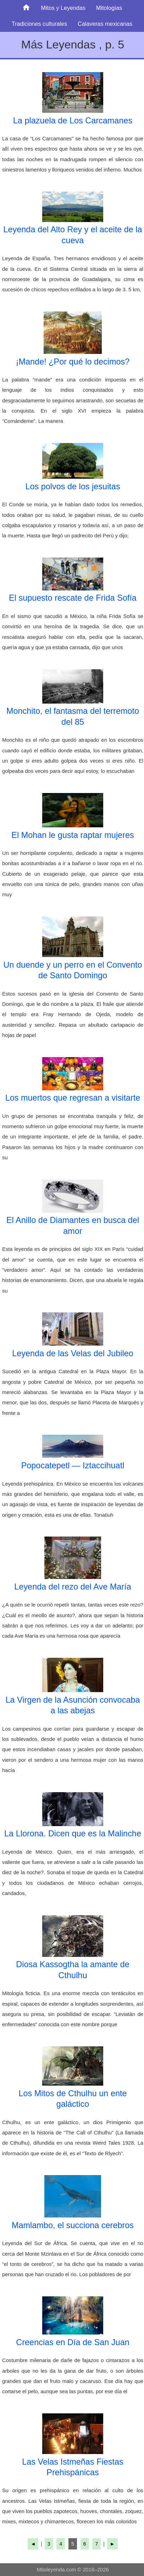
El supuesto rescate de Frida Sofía (73, 597)
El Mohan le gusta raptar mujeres (72, 835)
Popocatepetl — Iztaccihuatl (72, 1465)
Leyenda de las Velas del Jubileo (72, 1353)
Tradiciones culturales (39, 24)
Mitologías (109, 8)
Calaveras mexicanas (105, 24)
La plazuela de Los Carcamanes (72, 120)
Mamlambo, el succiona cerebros (73, 2225)
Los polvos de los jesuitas (72, 486)
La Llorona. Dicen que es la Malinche (72, 1833)
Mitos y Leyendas (63, 8)
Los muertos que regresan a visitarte (72, 1097)
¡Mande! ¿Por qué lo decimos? (73, 361)
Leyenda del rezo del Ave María (72, 1586)
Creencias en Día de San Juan (72, 2342)
